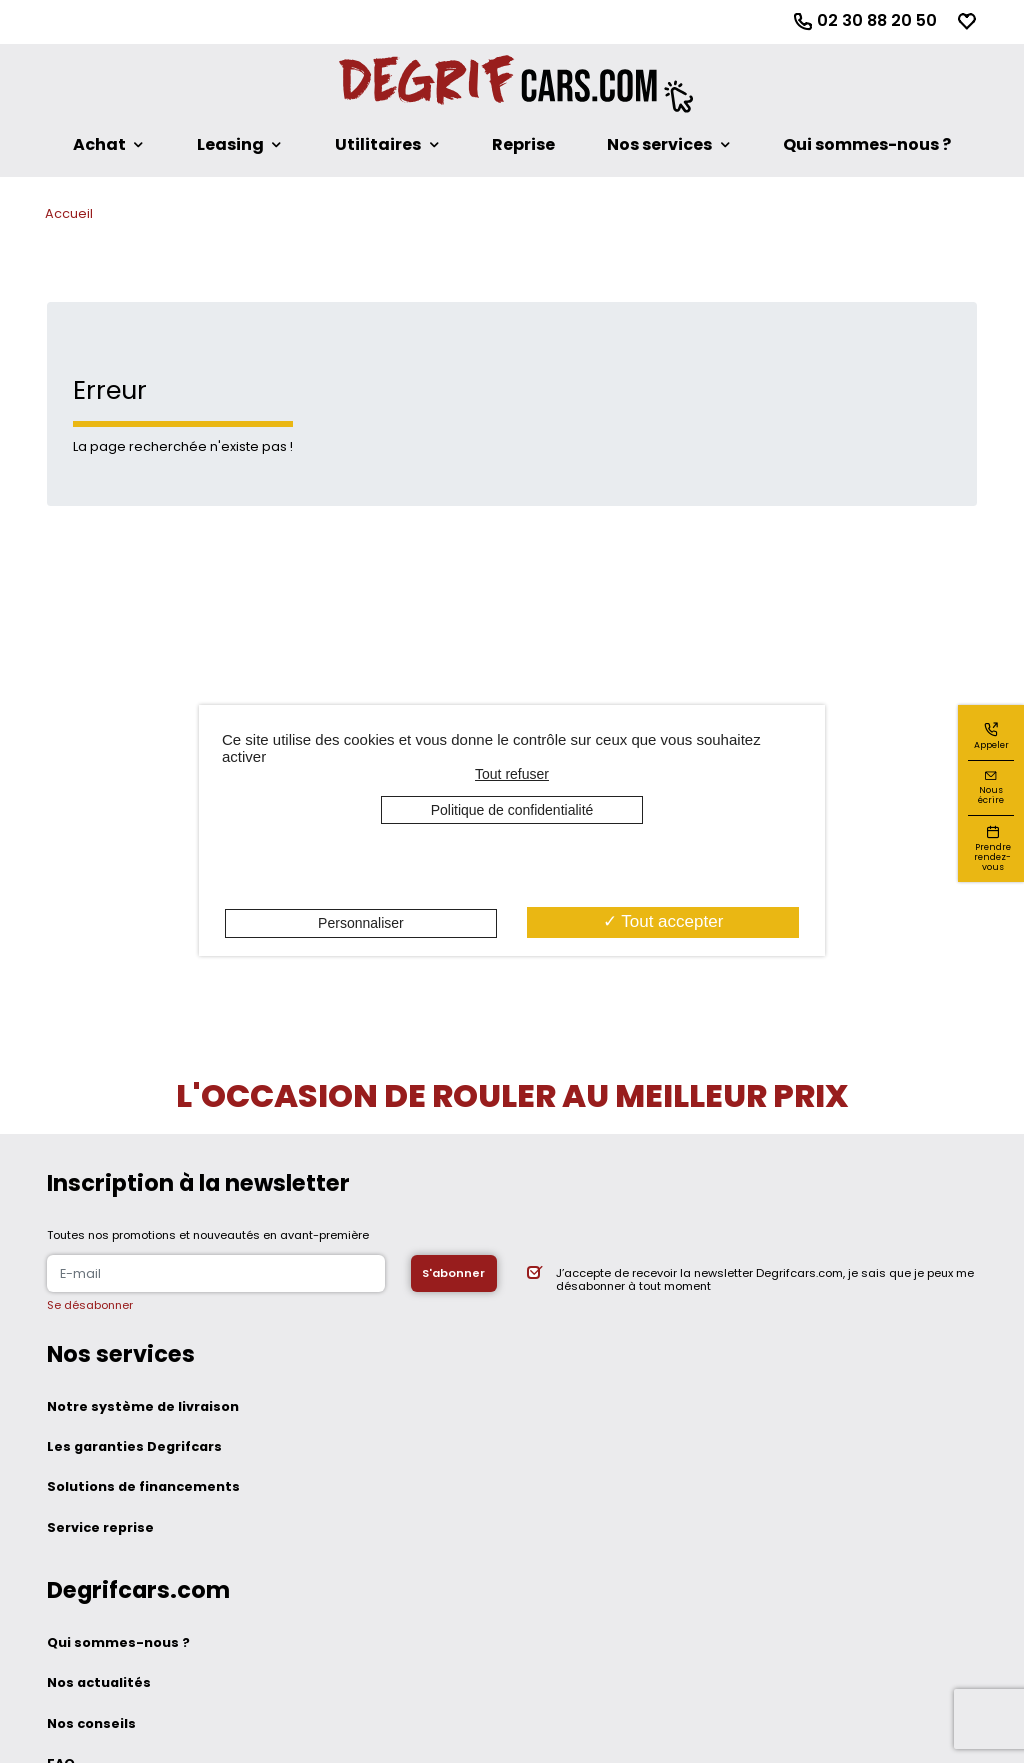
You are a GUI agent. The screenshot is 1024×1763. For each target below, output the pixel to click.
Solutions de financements (143, 1486)
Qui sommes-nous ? (867, 144)
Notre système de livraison (143, 1406)
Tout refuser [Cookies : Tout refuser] (512, 774)
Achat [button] (99, 144)
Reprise (523, 144)
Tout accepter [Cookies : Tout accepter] (663, 921)
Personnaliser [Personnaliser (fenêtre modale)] (361, 923)
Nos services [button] (659, 144)
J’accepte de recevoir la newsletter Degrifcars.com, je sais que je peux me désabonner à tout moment (765, 1280)
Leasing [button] (230, 144)
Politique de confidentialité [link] (512, 810)
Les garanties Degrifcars (134, 1446)
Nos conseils (91, 1723)
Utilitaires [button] (378, 144)
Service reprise (100, 1527)
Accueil (69, 213)
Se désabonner (90, 1305)
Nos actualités (99, 1682)
